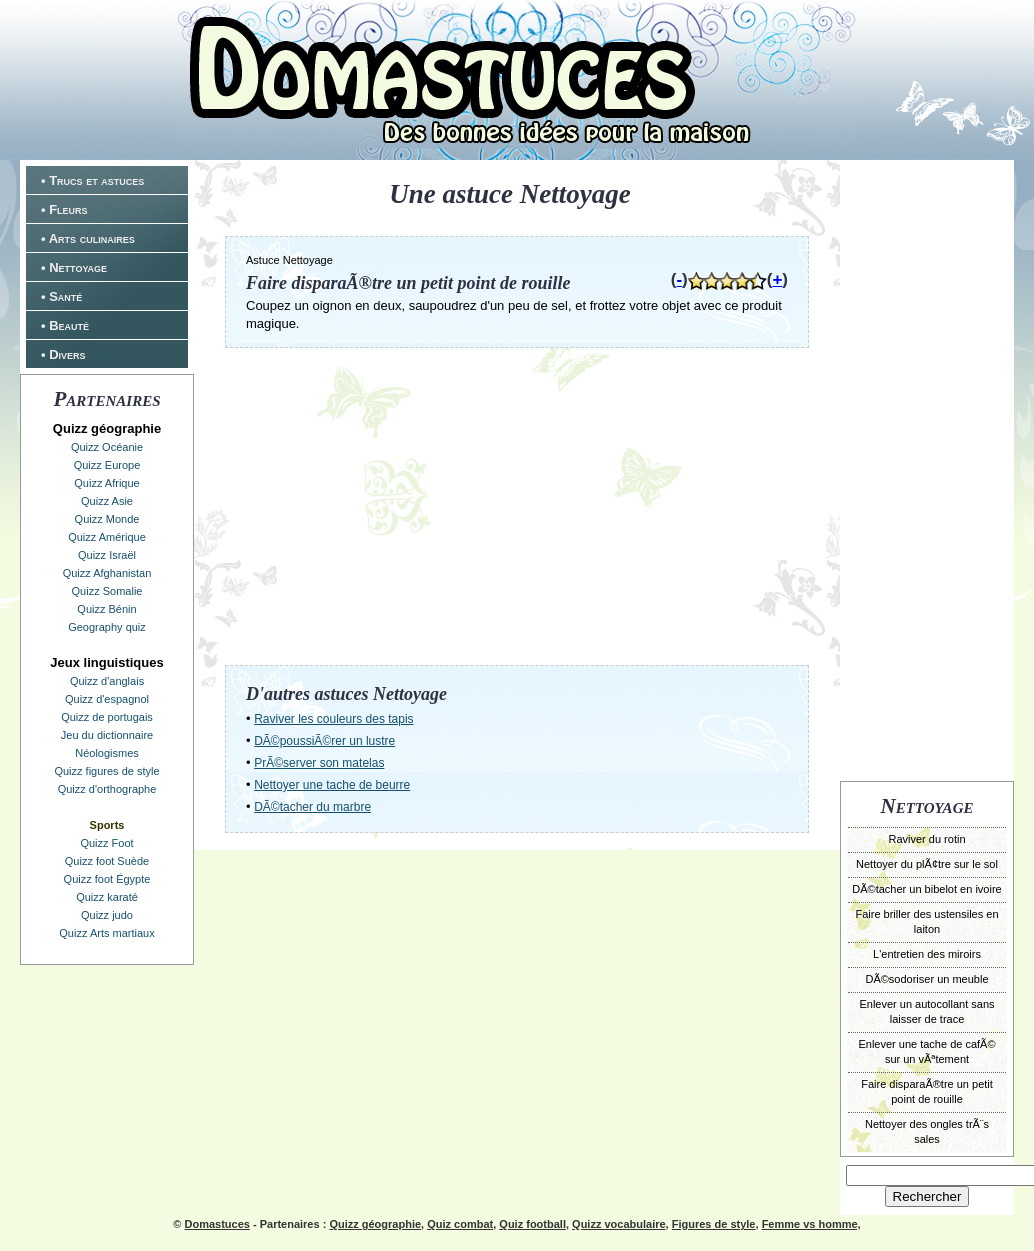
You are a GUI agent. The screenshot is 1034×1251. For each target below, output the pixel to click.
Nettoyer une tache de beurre (332, 785)
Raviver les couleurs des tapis (333, 719)
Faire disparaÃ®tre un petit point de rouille (927, 1091)
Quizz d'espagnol (107, 699)
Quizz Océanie (107, 447)
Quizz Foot (106, 843)
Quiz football (532, 1224)
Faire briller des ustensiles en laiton (926, 921)
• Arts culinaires (88, 238)
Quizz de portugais (107, 717)
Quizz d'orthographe (107, 789)
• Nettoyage (74, 267)
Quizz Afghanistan (107, 573)
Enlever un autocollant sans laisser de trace (926, 1011)
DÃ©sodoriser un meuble (926, 979)
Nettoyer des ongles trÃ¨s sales (927, 1131)
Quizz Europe (107, 465)
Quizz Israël (107, 555)
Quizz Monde (107, 519)
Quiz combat (460, 1224)
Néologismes (107, 753)
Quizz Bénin (106, 609)
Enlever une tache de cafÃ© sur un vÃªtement (926, 1051)
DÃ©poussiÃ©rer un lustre (324, 741)
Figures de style (714, 1224)
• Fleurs (64, 209)
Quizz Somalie (107, 591)
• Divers (63, 354)
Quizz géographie (375, 1224)
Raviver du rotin (926, 839)
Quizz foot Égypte (107, 879)
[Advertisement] (927, 468)
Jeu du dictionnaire (107, 735)
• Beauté (65, 325)
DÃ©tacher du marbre (312, 807)
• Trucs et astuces (92, 180)
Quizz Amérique (107, 537)
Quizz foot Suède (107, 861)
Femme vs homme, (811, 1224)
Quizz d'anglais (107, 681)
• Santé (61, 296)
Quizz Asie (107, 501)
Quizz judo (107, 915)
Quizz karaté (107, 897)
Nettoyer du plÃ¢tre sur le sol (927, 864)
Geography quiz (107, 627)
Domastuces (216, 1224)
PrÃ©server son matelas (319, 763)
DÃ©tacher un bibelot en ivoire (926, 889)
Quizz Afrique (106, 483)
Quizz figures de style (106, 771)
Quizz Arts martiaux (106, 933)
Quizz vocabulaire (619, 1224)
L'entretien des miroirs (927, 954)
